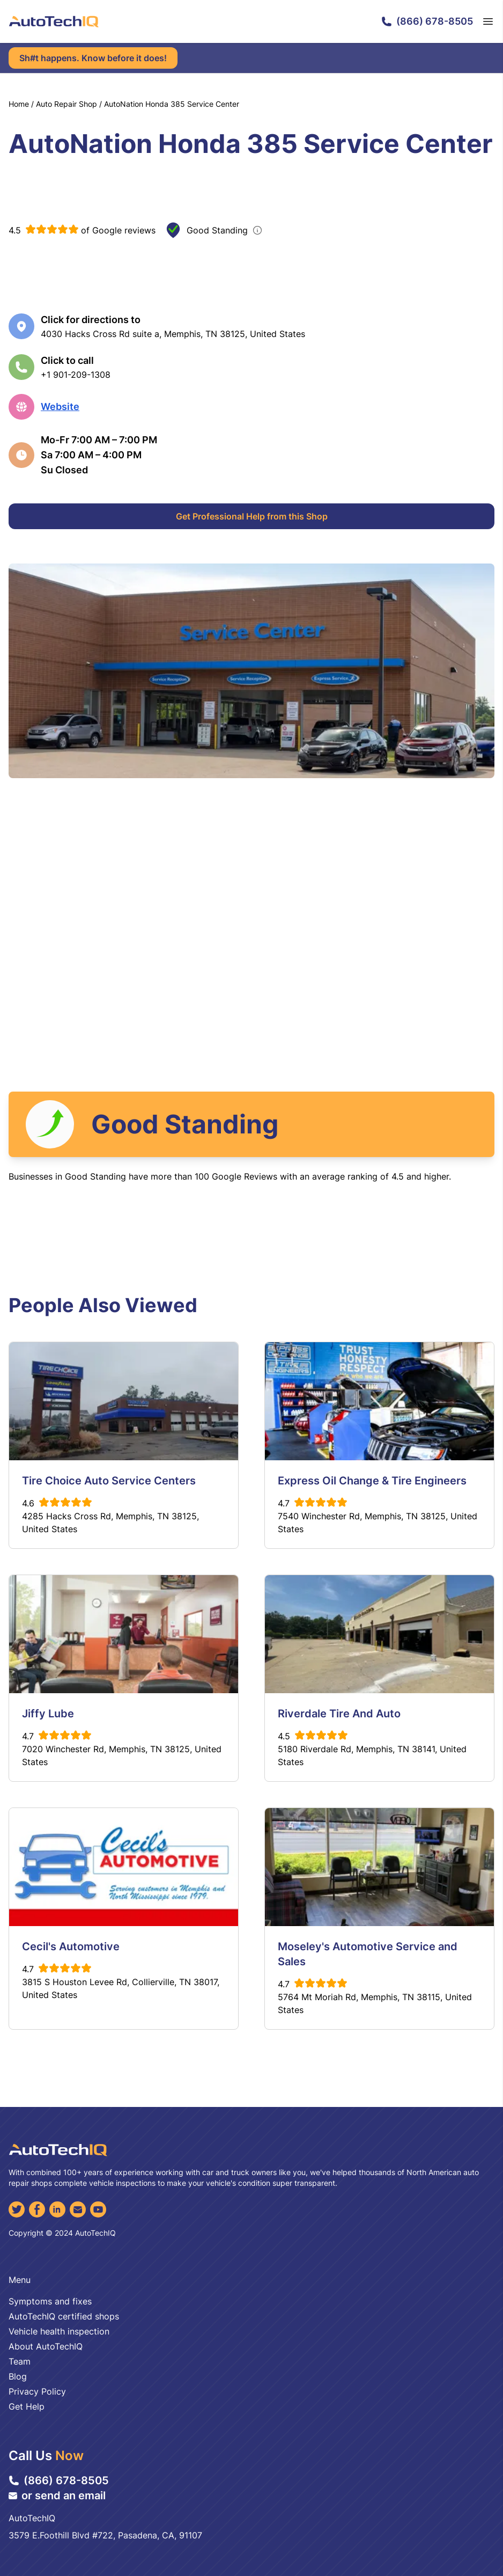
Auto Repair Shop (66, 103)
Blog (18, 2376)
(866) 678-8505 (427, 21)
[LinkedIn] (57, 2209)
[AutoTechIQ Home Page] (54, 21)
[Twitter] (17, 2209)
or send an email (57, 2495)
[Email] (78, 2209)
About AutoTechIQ (46, 2346)
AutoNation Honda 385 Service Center (171, 103)
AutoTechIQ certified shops (64, 2316)
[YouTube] (98, 2209)
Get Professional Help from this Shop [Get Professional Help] (252, 516)
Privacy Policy (37, 2391)
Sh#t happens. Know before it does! (93, 58)
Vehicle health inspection (59, 2331)
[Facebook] (37, 2209)
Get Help (27, 2406)
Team (20, 2361)
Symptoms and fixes (50, 2301)
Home (19, 103)
